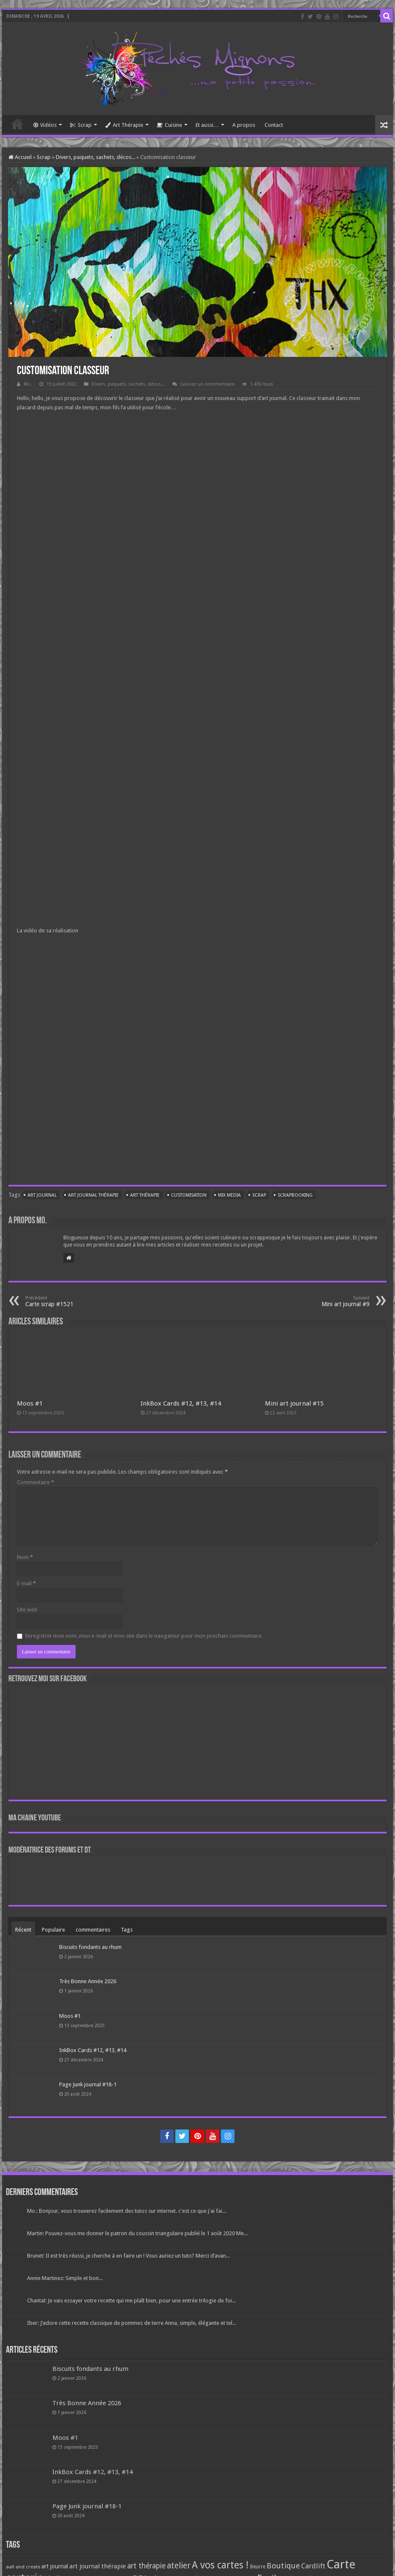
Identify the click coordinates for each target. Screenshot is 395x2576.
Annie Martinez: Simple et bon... (65, 2278)
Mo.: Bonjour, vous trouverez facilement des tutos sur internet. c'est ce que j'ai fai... (126, 2211)
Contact (273, 125)
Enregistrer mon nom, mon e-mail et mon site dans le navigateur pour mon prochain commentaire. (144, 1636)
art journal (42, 1195)
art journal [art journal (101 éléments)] (54, 2566)
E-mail (26, 1583)
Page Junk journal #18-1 (88, 2084)
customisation (189, 1195)
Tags (127, 1930)
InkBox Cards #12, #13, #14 (181, 1403)
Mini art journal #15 (294, 1403)
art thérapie (145, 1195)
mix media (229, 1195)
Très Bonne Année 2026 (87, 1981)
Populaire (53, 1930)
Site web (27, 1609)
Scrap (81, 125)
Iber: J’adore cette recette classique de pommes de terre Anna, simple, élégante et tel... (131, 2323)
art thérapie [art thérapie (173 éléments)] (146, 2566)
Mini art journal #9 (326, 1301)
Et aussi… (207, 125)
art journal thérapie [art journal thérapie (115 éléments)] (97, 2566)
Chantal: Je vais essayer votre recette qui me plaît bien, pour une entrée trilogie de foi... (131, 2300)
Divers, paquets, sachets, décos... (95, 157)
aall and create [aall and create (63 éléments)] (23, 2567)
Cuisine (169, 125)
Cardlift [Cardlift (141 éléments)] (313, 2566)
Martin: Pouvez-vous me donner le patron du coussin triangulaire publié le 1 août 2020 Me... (137, 2233)
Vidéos (45, 125)
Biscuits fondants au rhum (90, 1947)
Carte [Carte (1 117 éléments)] (341, 2564)
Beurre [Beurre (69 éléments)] (257, 2567)
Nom (25, 1557)
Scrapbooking (295, 1195)
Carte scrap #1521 (68, 1301)
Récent (23, 1930)
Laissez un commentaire (207, 384)
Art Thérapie (124, 125)
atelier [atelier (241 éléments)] (179, 2566)
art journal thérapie (93, 1195)
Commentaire (35, 1482)
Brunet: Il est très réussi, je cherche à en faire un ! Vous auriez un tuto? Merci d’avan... (128, 2256)
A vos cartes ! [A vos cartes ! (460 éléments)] (220, 2565)
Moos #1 (30, 1403)
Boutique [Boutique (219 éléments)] (283, 2565)
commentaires (93, 1930)
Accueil (17, 124)
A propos (243, 125)
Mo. (28, 384)
